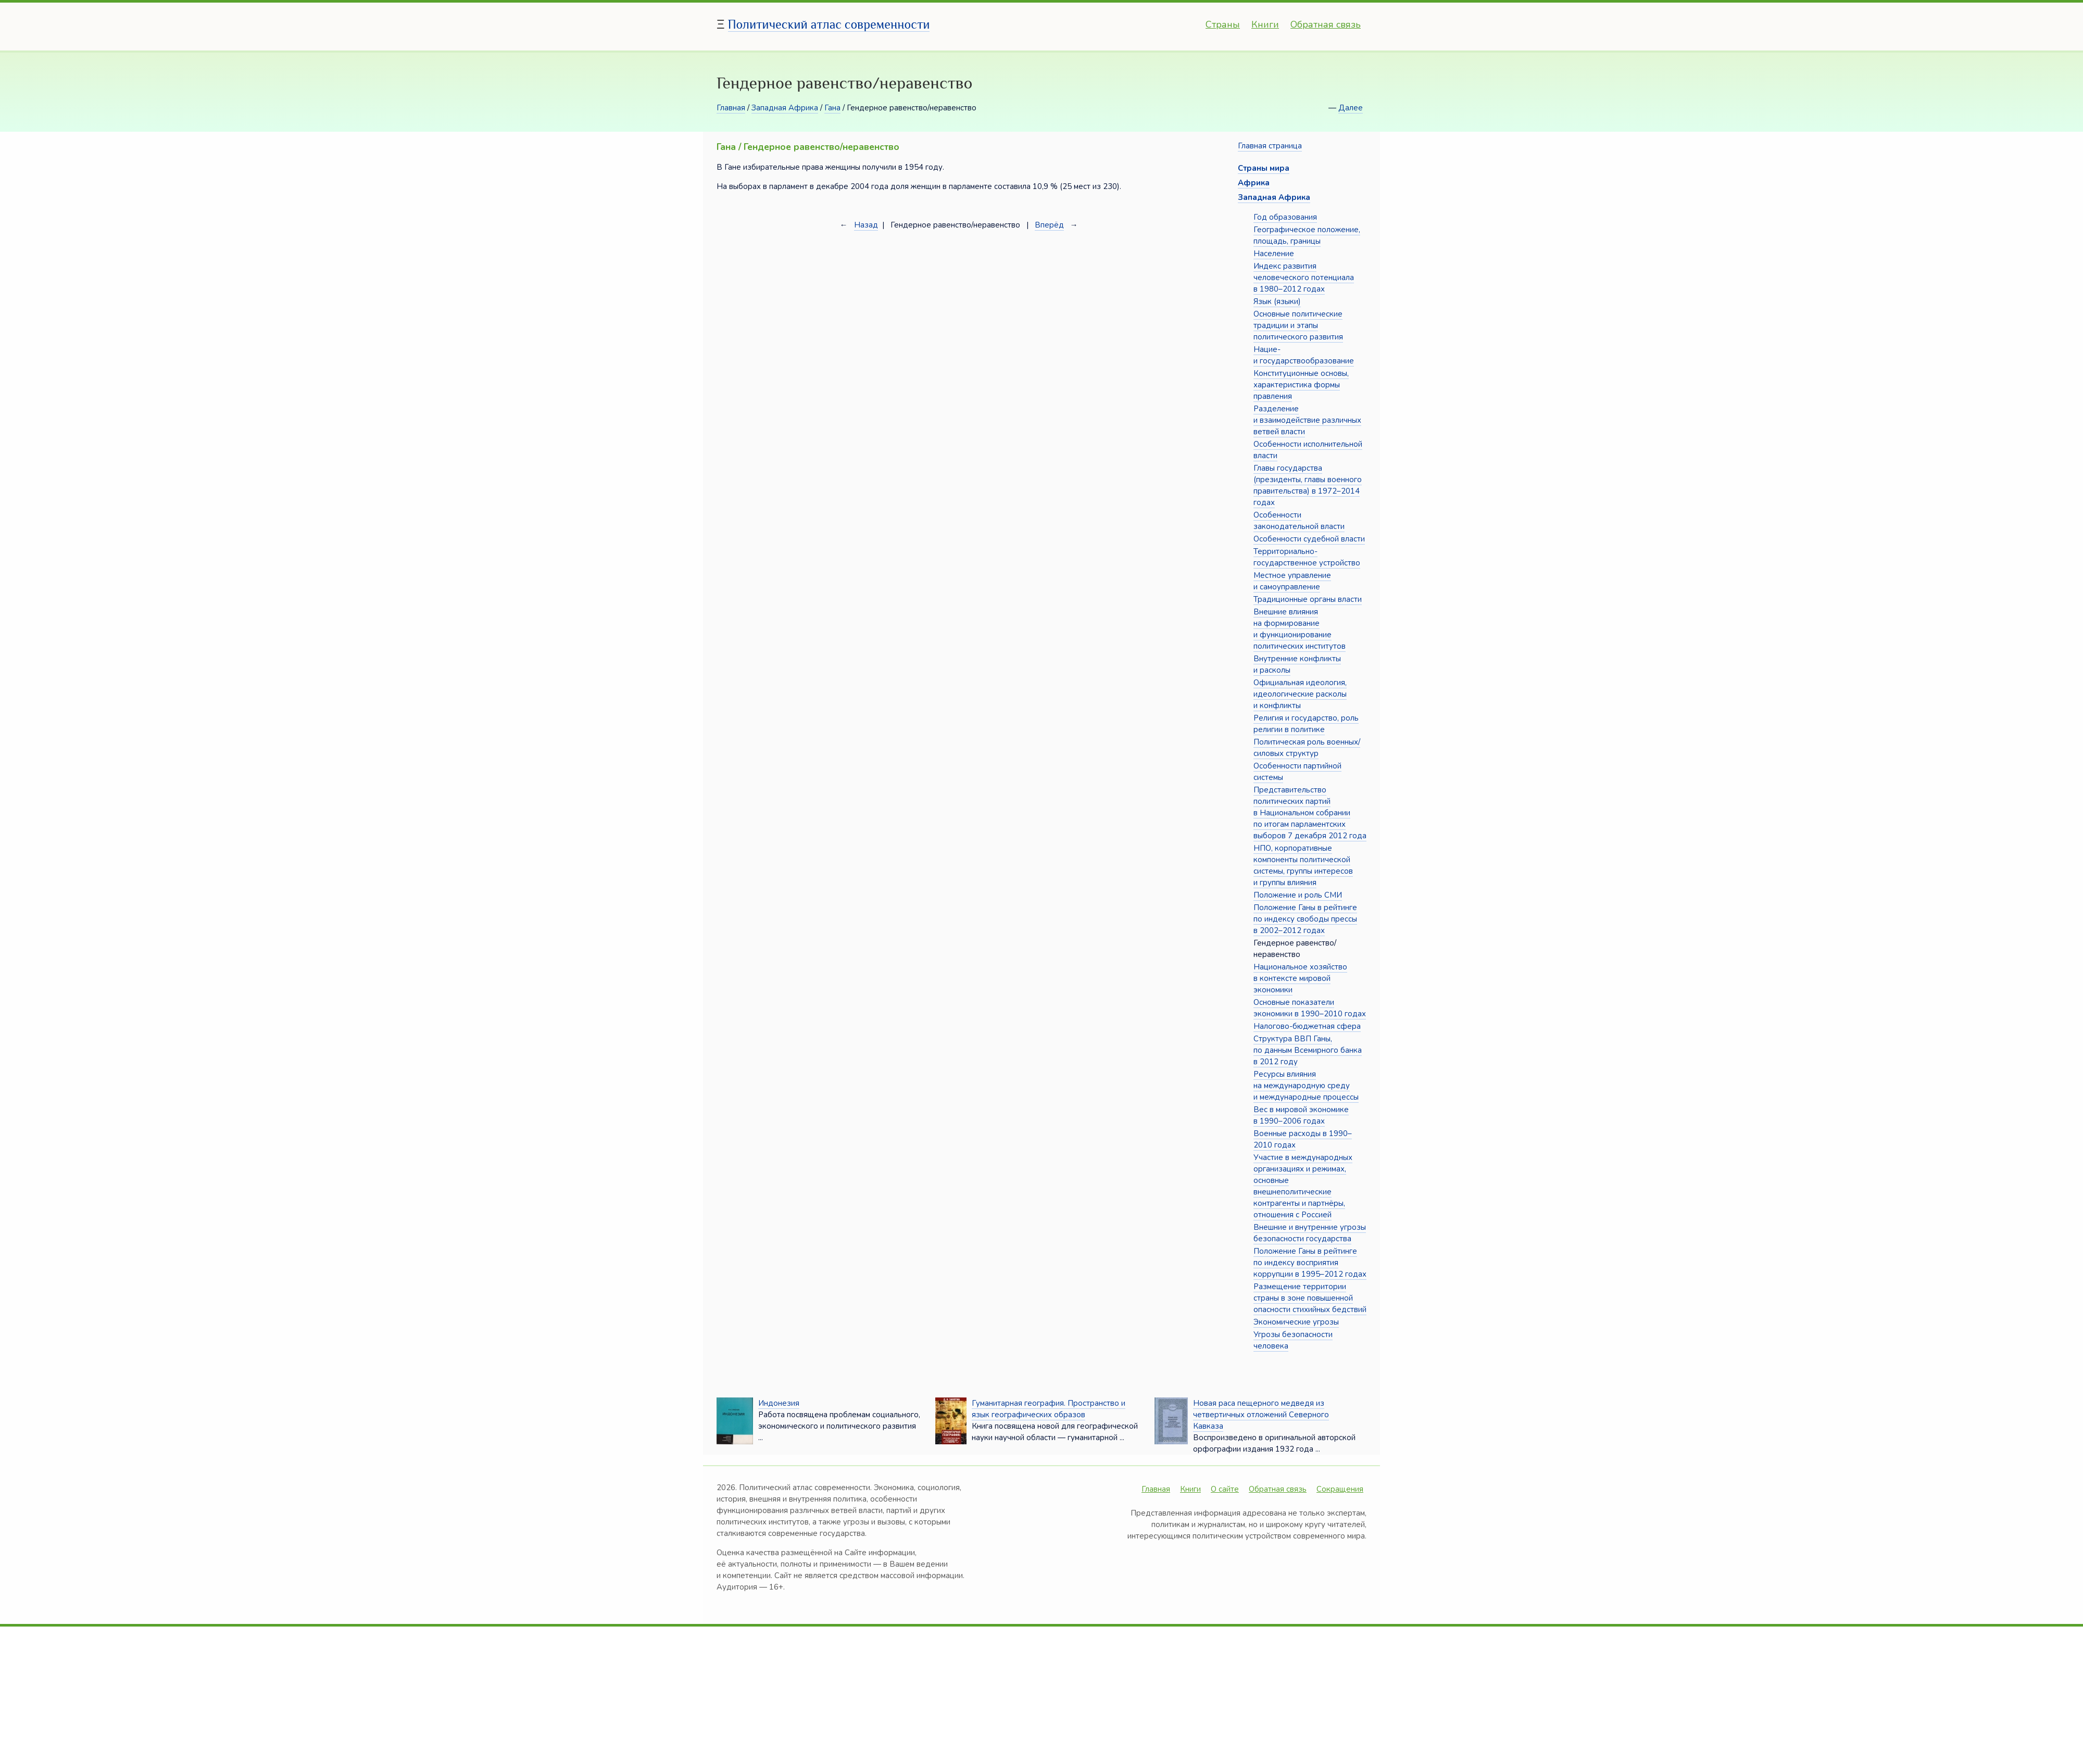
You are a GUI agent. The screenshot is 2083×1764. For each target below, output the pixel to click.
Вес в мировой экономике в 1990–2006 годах (1301, 1115)
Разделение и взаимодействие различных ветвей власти (1307, 420)
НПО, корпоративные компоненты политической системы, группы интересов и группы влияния (1303, 865)
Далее (1350, 108)
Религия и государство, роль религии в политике (1306, 724)
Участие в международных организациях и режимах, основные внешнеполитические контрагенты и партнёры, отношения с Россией (1302, 1186)
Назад (866, 225)
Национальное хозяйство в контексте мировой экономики (1300, 978)
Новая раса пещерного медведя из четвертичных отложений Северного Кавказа (1261, 1414)
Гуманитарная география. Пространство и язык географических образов (1048, 1409)
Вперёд (1049, 225)
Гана (832, 108)
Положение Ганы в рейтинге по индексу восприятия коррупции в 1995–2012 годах (1309, 1262)
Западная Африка (784, 108)
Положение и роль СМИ (1297, 895)
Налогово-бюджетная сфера (1307, 1026)
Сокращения (1339, 1489)
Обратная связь (1325, 24)
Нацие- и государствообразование (1303, 355)
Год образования (1285, 217)
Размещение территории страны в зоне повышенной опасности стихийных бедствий (1309, 1298)
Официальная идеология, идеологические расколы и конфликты (1300, 694)
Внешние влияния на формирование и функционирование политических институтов (1299, 629)
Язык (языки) (1277, 301)
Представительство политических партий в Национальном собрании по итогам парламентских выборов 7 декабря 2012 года (1309, 813)
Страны (1223, 24)
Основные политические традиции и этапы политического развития (1298, 325)
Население (1273, 253)
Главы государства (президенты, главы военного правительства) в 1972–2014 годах (1307, 485)
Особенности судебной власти (1309, 539)
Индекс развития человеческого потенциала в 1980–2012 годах (1303, 277)
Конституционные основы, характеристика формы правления (1301, 384)
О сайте (1225, 1489)
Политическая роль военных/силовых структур (1306, 748)
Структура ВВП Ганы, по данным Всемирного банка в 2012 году (1307, 1050)
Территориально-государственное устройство (1306, 557)
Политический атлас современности (829, 24)
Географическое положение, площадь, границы (1306, 235)
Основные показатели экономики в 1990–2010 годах (1309, 1008)
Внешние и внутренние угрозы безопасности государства (1309, 1233)
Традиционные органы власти (1307, 599)
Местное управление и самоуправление (1292, 581)
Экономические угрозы (1296, 1322)
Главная (731, 108)
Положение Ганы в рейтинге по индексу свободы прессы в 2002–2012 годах (1305, 919)
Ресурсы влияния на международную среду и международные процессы (1306, 1085)
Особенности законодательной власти (1299, 521)
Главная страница (1270, 146)
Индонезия (778, 1403)
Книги (1265, 24)
